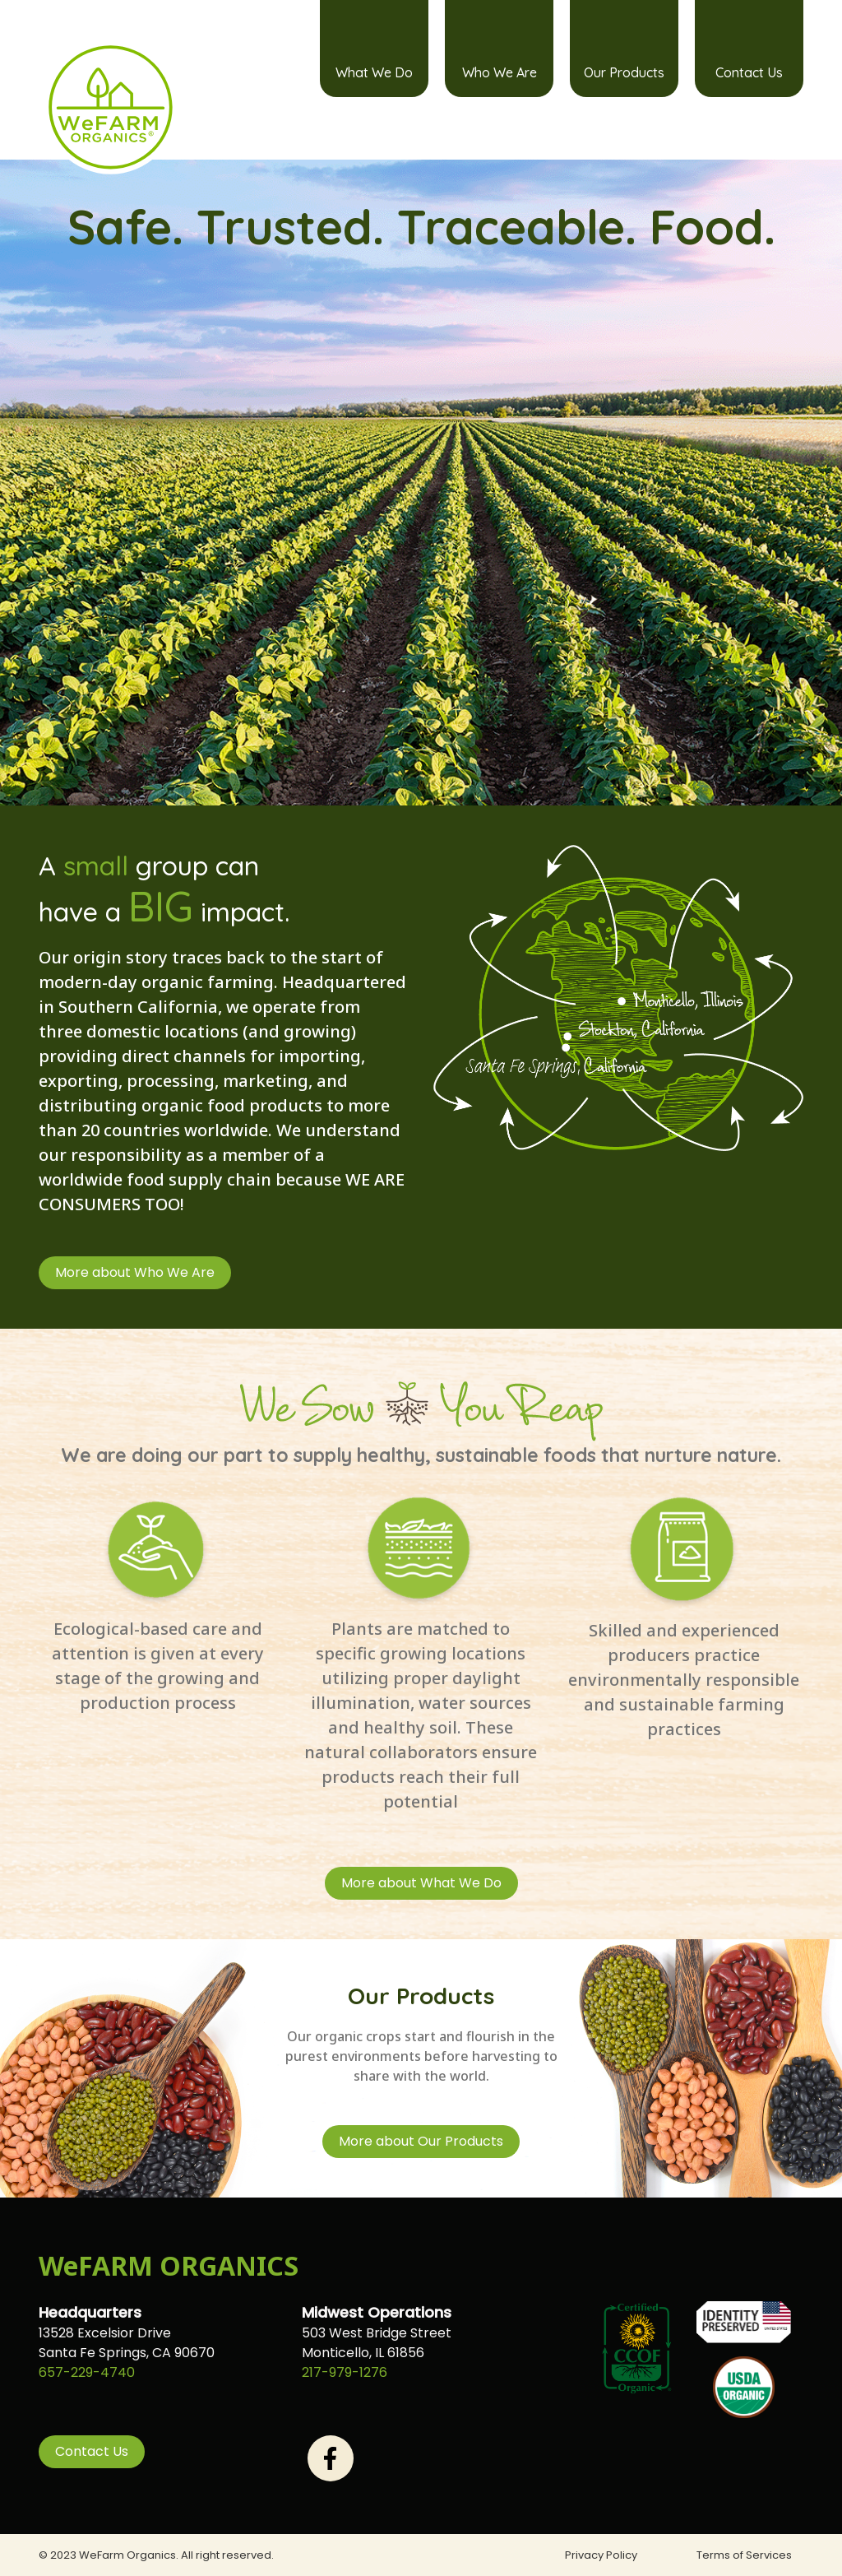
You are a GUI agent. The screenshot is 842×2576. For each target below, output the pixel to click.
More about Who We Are (135, 1272)
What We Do (374, 72)
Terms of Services (744, 2555)
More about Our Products (421, 2141)
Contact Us (749, 72)
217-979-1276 (344, 2372)
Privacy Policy (601, 2555)
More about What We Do (421, 1882)
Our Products (624, 72)
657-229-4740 (87, 2372)
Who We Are (499, 72)
